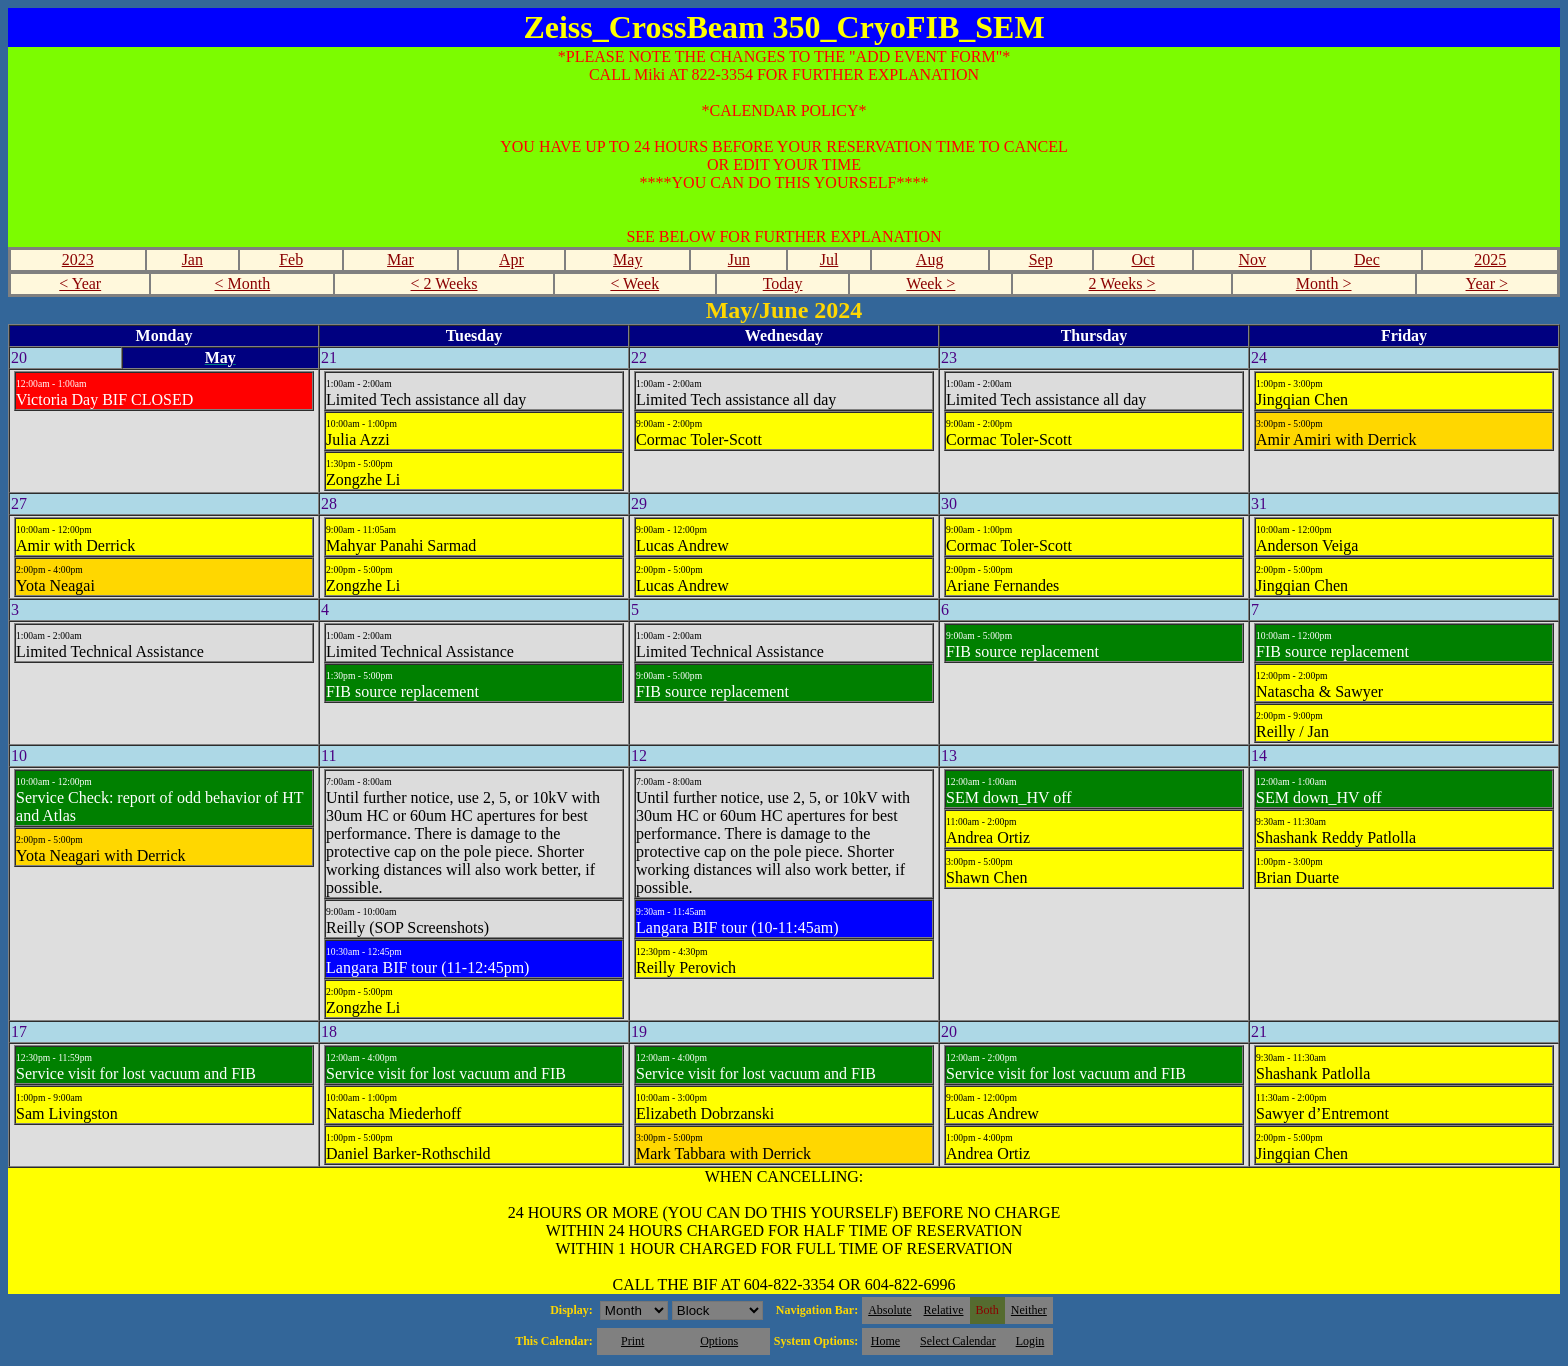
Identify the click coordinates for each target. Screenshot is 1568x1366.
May (627, 259)
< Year (80, 283)
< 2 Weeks (444, 283)
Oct (1142, 259)
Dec (1367, 259)
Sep (1041, 259)
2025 (1490, 259)
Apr (511, 259)
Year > (1487, 283)
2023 (78, 259)
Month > (1324, 283)
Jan (192, 259)
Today (783, 283)
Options (719, 1341)
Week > (930, 283)
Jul (829, 259)
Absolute (889, 1310)
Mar (400, 259)
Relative (944, 1310)
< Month (243, 283)
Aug (930, 259)
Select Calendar (958, 1341)
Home (885, 1341)
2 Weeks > (1122, 283)
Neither (1029, 1310)
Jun (739, 259)
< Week (634, 283)
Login (1030, 1341)
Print (632, 1341)
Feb (291, 259)
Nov (1253, 259)
